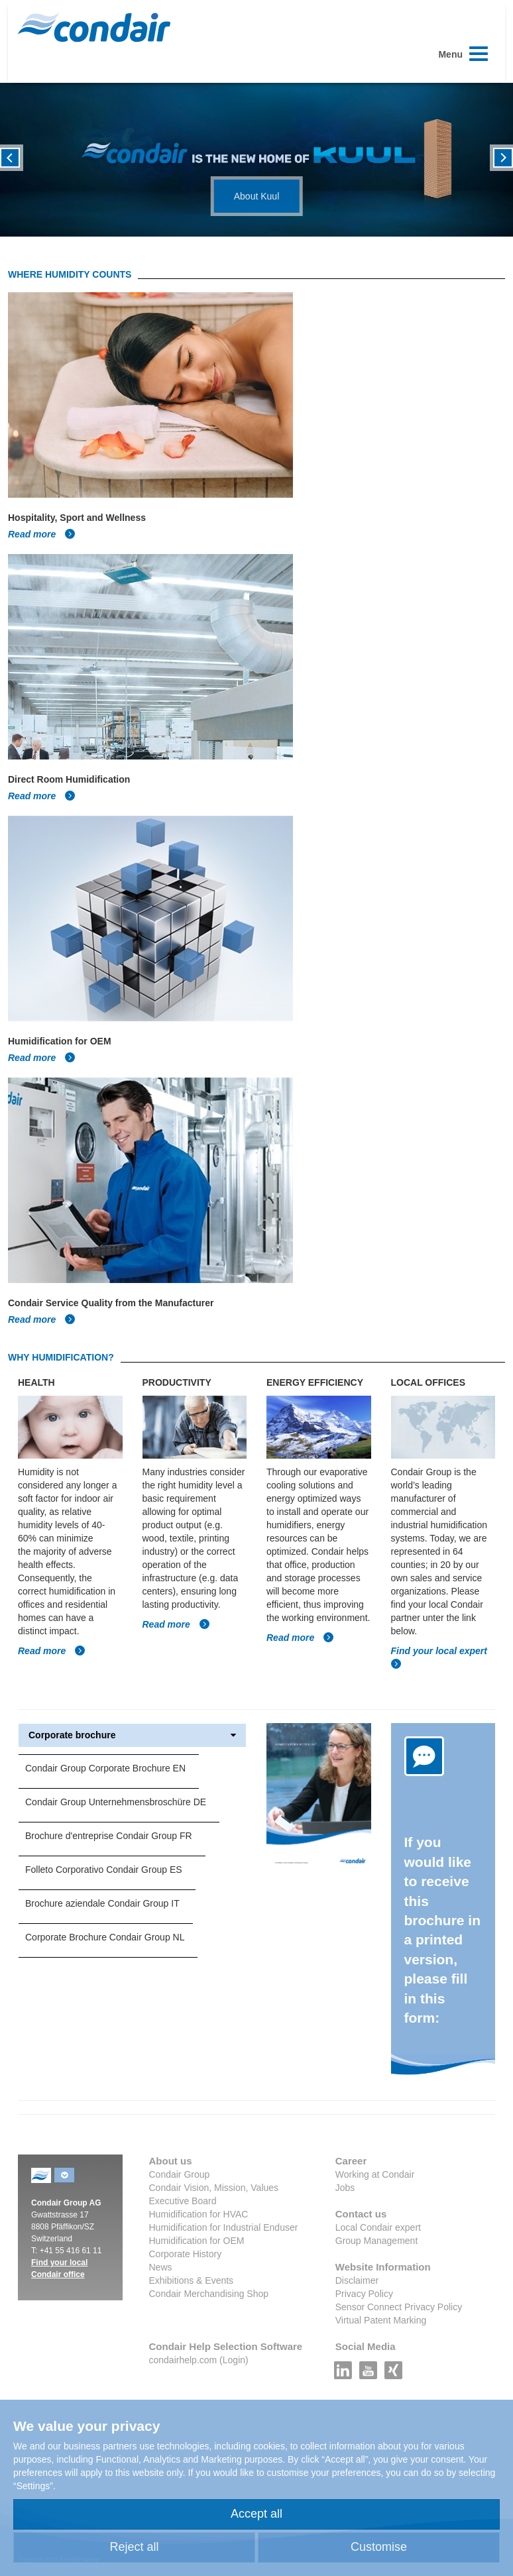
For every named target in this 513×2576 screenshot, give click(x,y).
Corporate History (185, 2254)
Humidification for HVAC (199, 2214)
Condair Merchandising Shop (209, 2293)
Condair (94, 27)
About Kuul (257, 196)
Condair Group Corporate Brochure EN (105, 1768)
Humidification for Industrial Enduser (223, 2227)
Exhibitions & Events (191, 2280)
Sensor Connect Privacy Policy (398, 2307)
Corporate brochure (132, 1735)
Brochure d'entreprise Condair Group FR (108, 1835)
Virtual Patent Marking (380, 2320)
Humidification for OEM (197, 2240)
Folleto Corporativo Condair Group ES (103, 1869)
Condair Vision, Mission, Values (214, 2187)
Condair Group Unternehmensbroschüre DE (115, 1802)
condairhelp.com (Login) (199, 2360)
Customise (379, 2546)
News (160, 2267)
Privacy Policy (364, 2293)
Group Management (376, 2240)
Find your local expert (439, 1651)
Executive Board (183, 2201)
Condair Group (179, 2174)
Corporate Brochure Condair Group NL (104, 1937)
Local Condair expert (378, 2227)
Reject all (133, 2546)
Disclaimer (356, 2280)
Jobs (345, 2187)
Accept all (256, 2513)
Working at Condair (375, 2174)
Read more (42, 534)
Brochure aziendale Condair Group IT (102, 1903)
